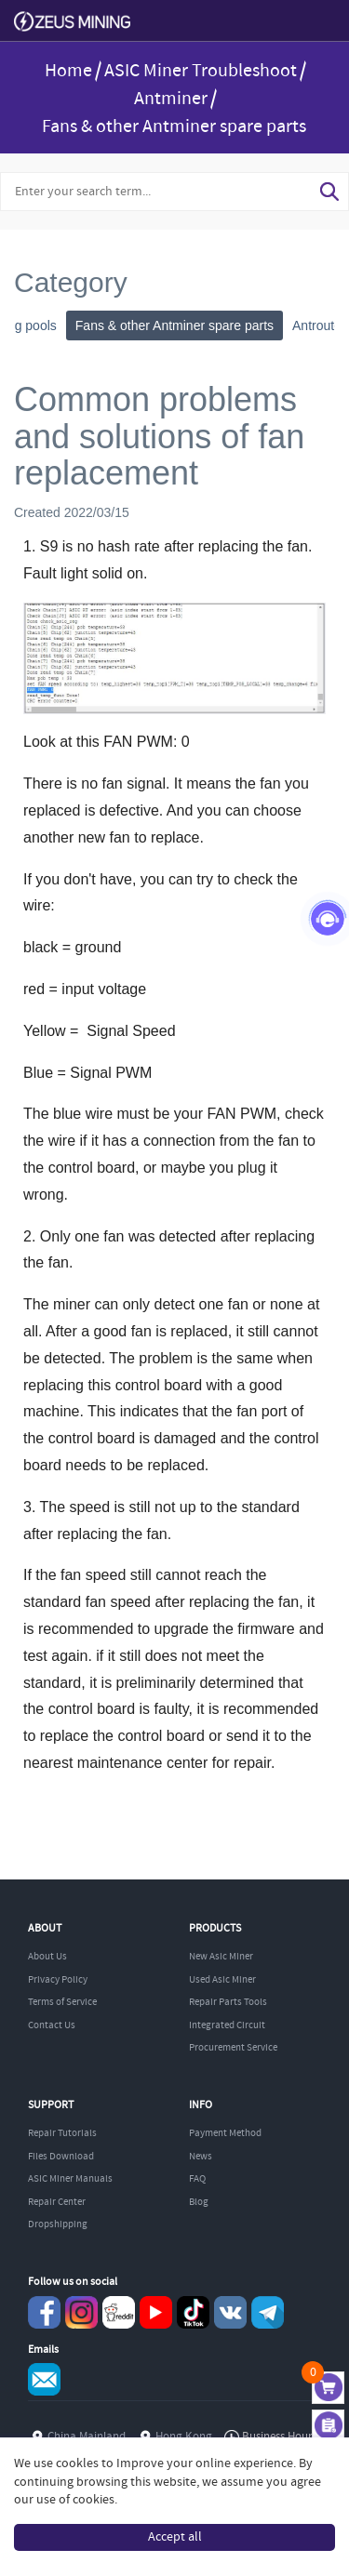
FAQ (197, 2178)
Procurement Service (233, 2047)
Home (68, 71)
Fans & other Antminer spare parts (174, 126)
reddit (118, 2312)
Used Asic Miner (222, 1979)
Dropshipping (57, 2224)
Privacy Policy (57, 1979)
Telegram (267, 2312)
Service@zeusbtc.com (44, 2379)
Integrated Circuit (227, 2025)
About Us (47, 1956)
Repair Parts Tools (228, 2002)
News (200, 2156)
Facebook (44, 2312)
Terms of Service (62, 2002)
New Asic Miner (221, 1956)
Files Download (61, 2156)
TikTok (193, 2312)
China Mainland (86, 2437)
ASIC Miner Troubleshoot (200, 71)
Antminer (171, 99)
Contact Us (51, 2025)
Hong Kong (183, 2437)
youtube (156, 2312)
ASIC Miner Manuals (70, 2178)
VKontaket (230, 2312)
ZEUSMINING (72, 22)
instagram (81, 2312)
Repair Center (57, 2202)
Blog (198, 2202)
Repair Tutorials (62, 2133)
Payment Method (225, 2133)
